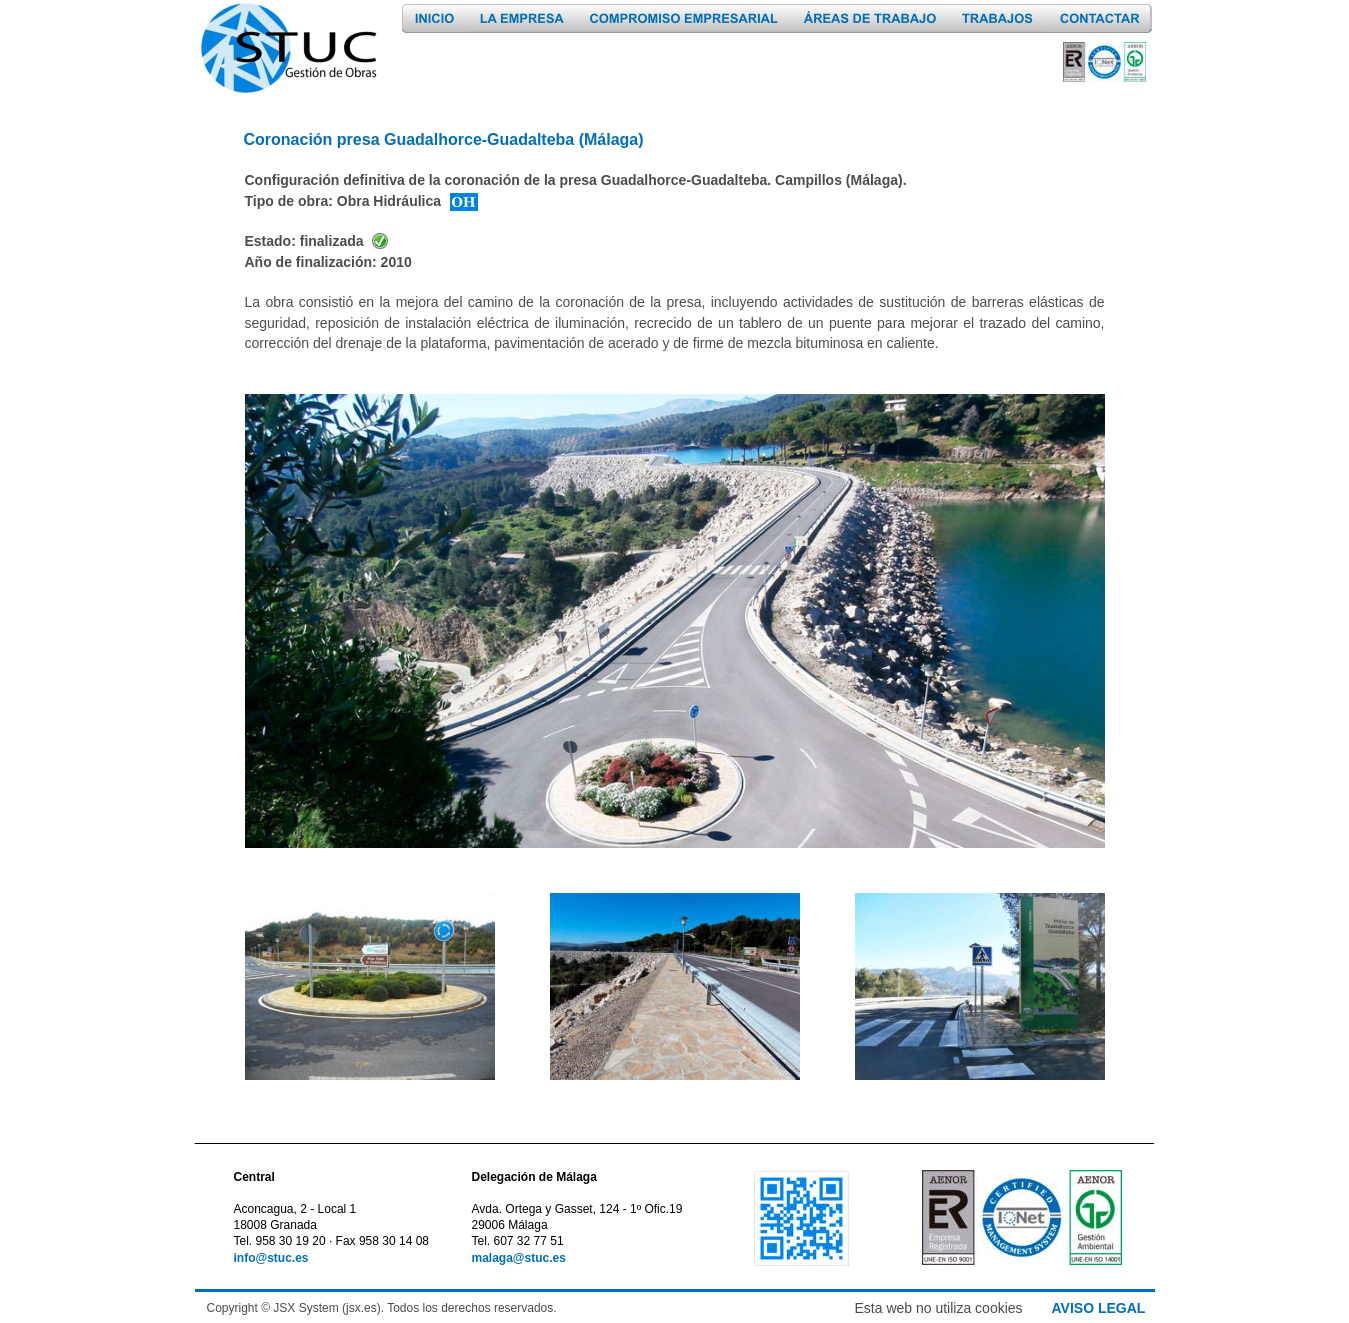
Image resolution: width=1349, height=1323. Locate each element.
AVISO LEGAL (1099, 1308)
